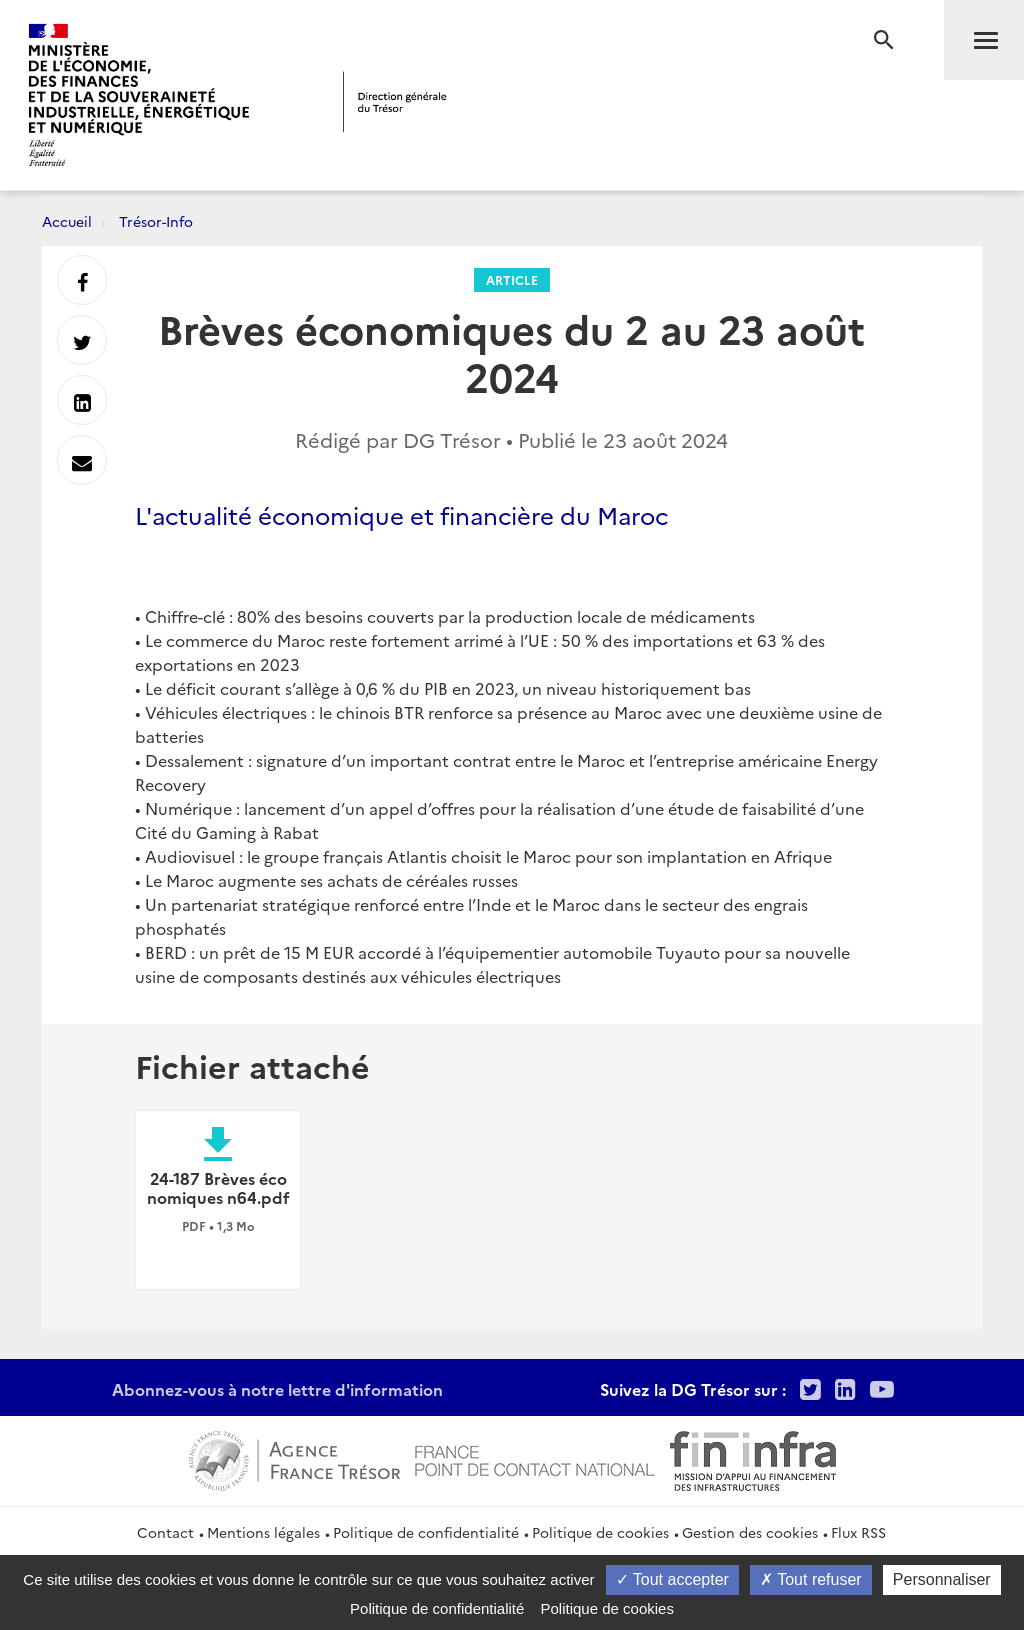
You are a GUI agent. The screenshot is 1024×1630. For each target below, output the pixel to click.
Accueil (67, 221)
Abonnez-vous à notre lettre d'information (277, 1389)
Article (512, 279)
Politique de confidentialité (426, 1532)
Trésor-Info (156, 221)
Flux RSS (858, 1532)
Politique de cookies (600, 1532)
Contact (165, 1532)
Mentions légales (263, 1532)
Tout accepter (672, 1579)
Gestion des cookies (750, 1532)
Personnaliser (942, 1579)
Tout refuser (811, 1579)
